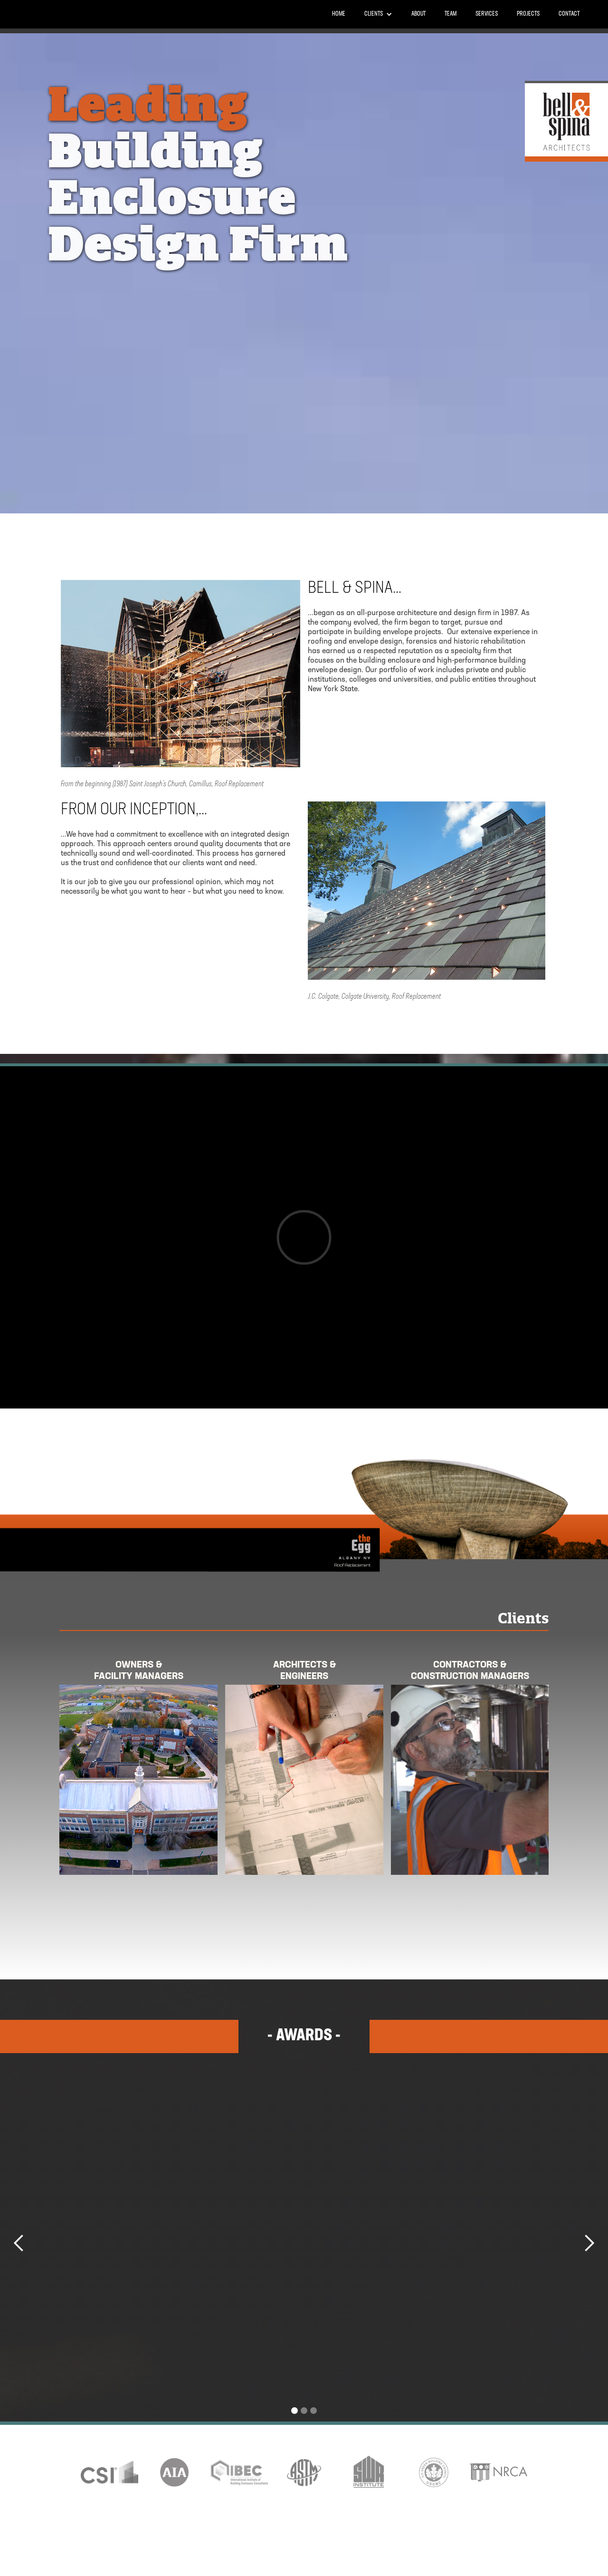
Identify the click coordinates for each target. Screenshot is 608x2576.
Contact (569, 14)
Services (486, 14)
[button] (378, 14)
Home (338, 14)
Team (450, 14)
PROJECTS (528, 14)
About (418, 14)
